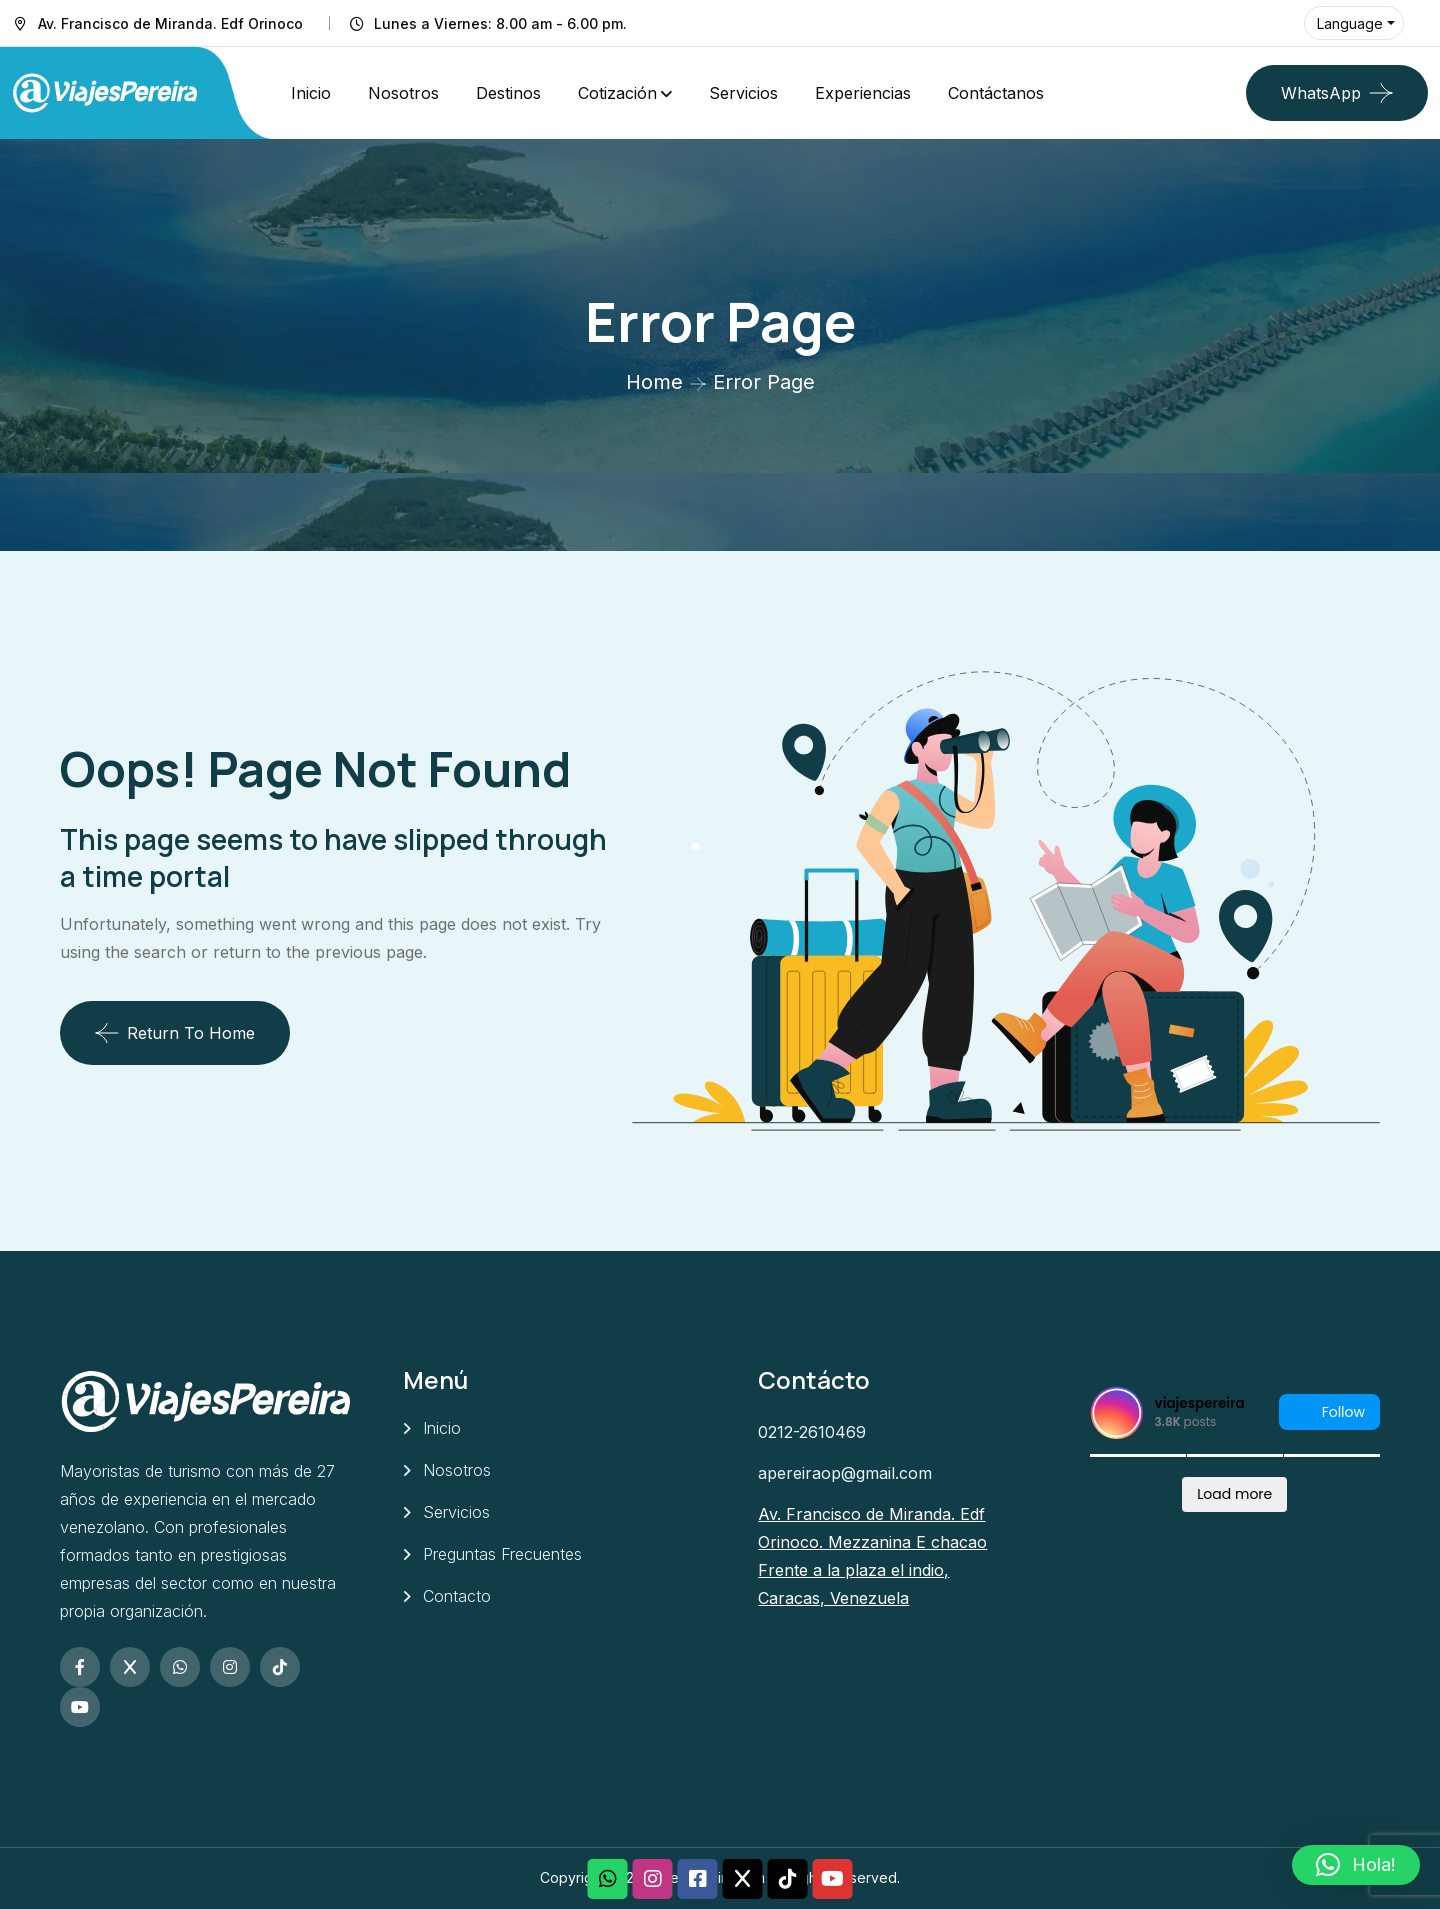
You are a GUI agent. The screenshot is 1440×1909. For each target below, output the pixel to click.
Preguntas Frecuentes (502, 1554)
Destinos (508, 93)
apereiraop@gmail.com (845, 1473)
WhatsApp (1321, 93)
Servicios (743, 93)
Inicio (311, 93)
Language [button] (1350, 23)
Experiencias (863, 93)
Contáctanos (996, 93)
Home (654, 382)
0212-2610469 (812, 1432)
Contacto (457, 1596)
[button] (1356, 1865)
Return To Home (175, 1033)
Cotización (617, 93)
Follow (1329, 1412)
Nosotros (403, 93)
